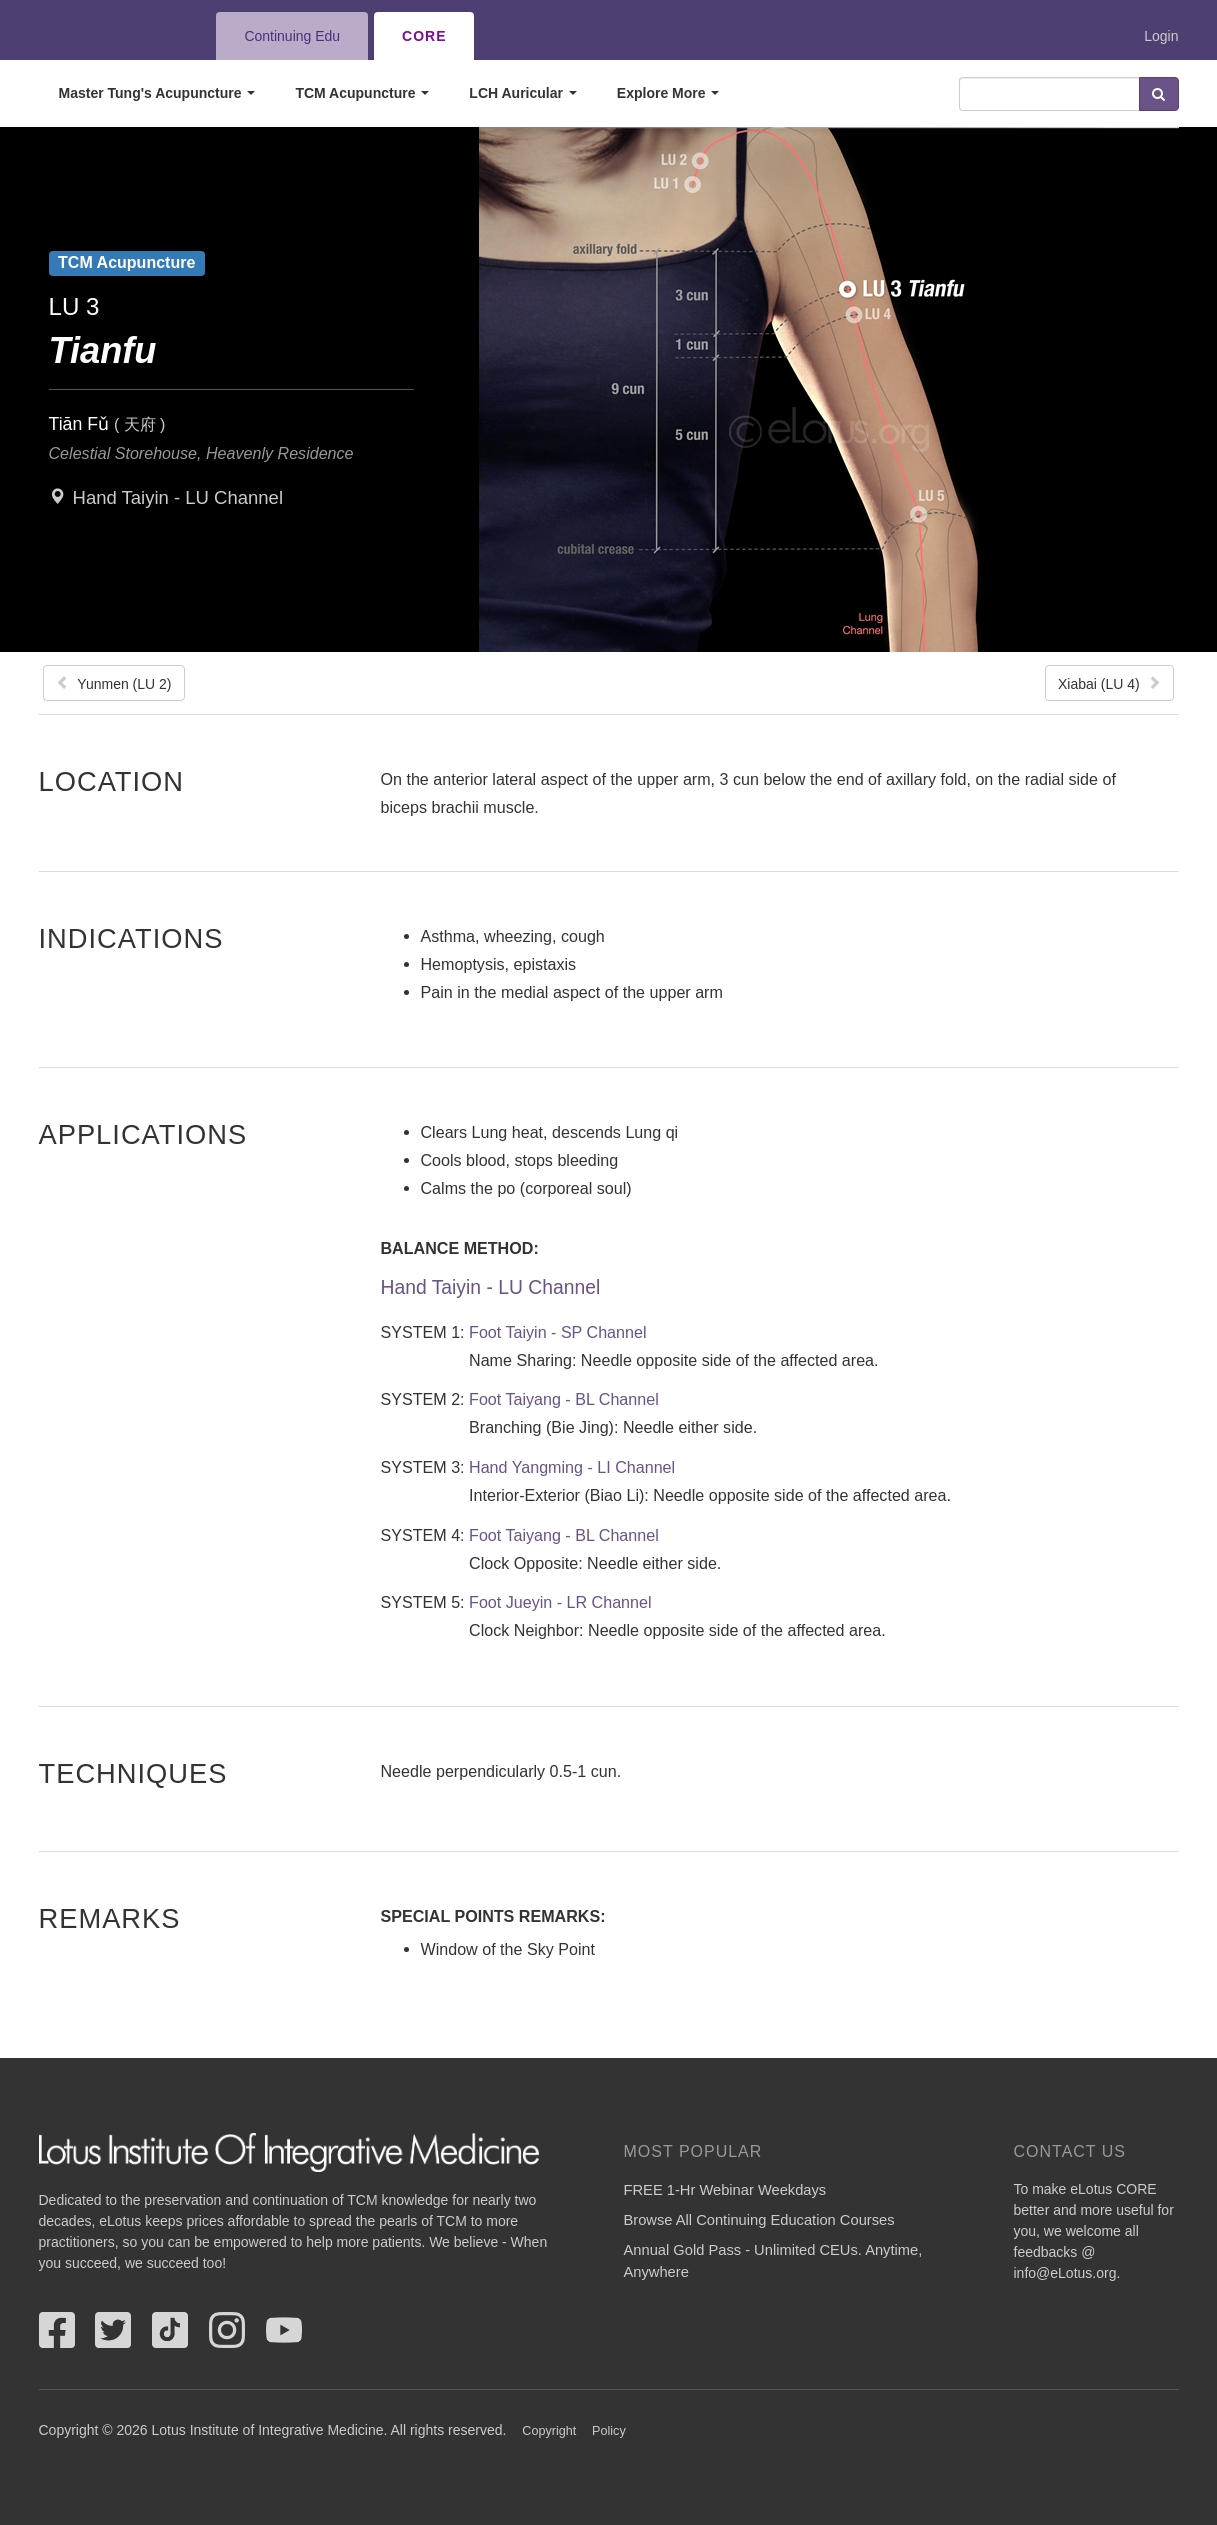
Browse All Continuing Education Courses (759, 2220)
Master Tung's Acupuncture (157, 93)
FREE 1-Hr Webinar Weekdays (725, 2190)
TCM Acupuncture (362, 93)
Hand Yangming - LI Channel (572, 1467)
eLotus (112, 36)
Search (1159, 94)
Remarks (110, 1918)
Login (1161, 36)
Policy (609, 2431)
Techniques (133, 1773)
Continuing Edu (292, 36)
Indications (131, 938)
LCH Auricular (523, 93)
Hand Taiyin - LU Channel (178, 497)
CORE (424, 36)
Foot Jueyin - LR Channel (560, 1602)
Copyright (549, 2431)
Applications (143, 1134)
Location (112, 781)
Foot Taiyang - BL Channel (564, 1399)
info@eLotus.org (1065, 2273)
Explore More (668, 93)
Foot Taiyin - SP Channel (557, 1332)
